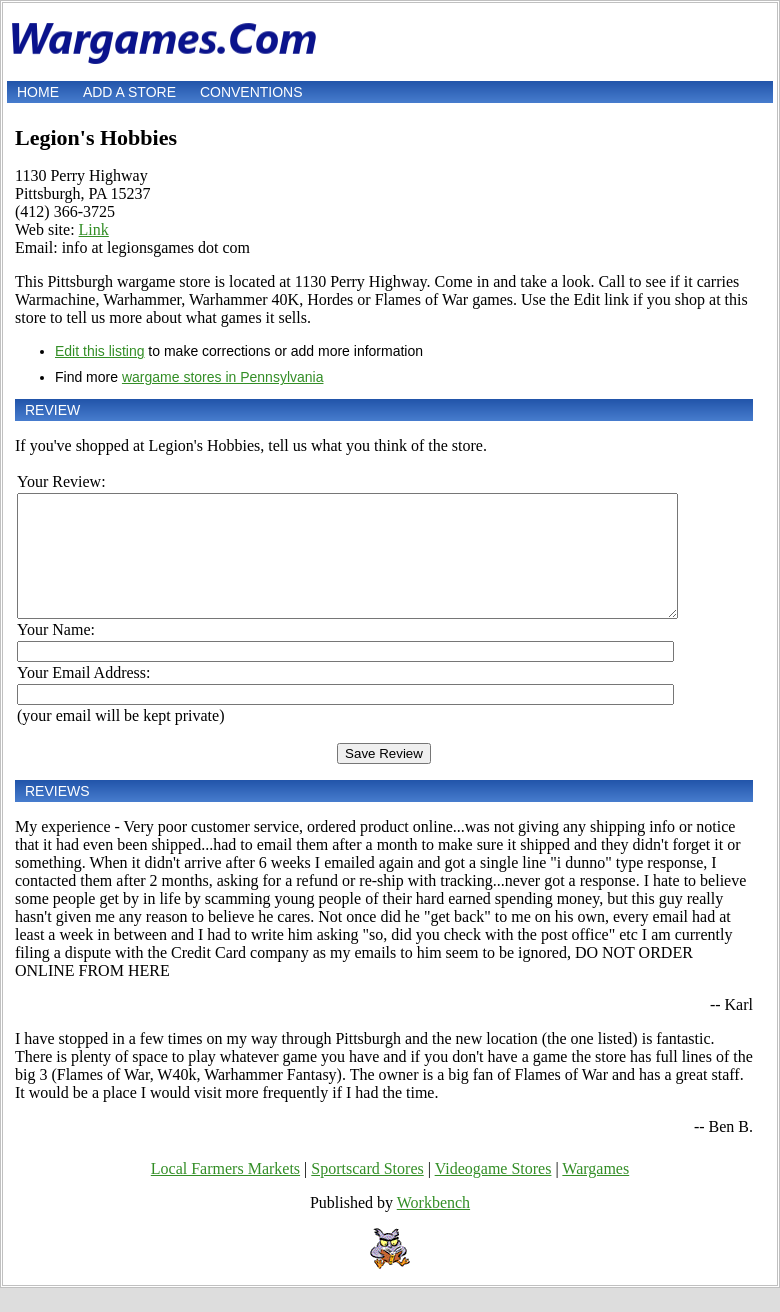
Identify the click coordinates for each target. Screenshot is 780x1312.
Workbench (433, 1226)
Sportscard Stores (367, 1192)
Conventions (251, 92)
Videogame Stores (493, 1192)
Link (94, 229)
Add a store (129, 92)
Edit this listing (99, 351)
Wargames (595, 1192)
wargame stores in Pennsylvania (223, 377)
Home (38, 92)
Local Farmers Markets (225, 1192)
